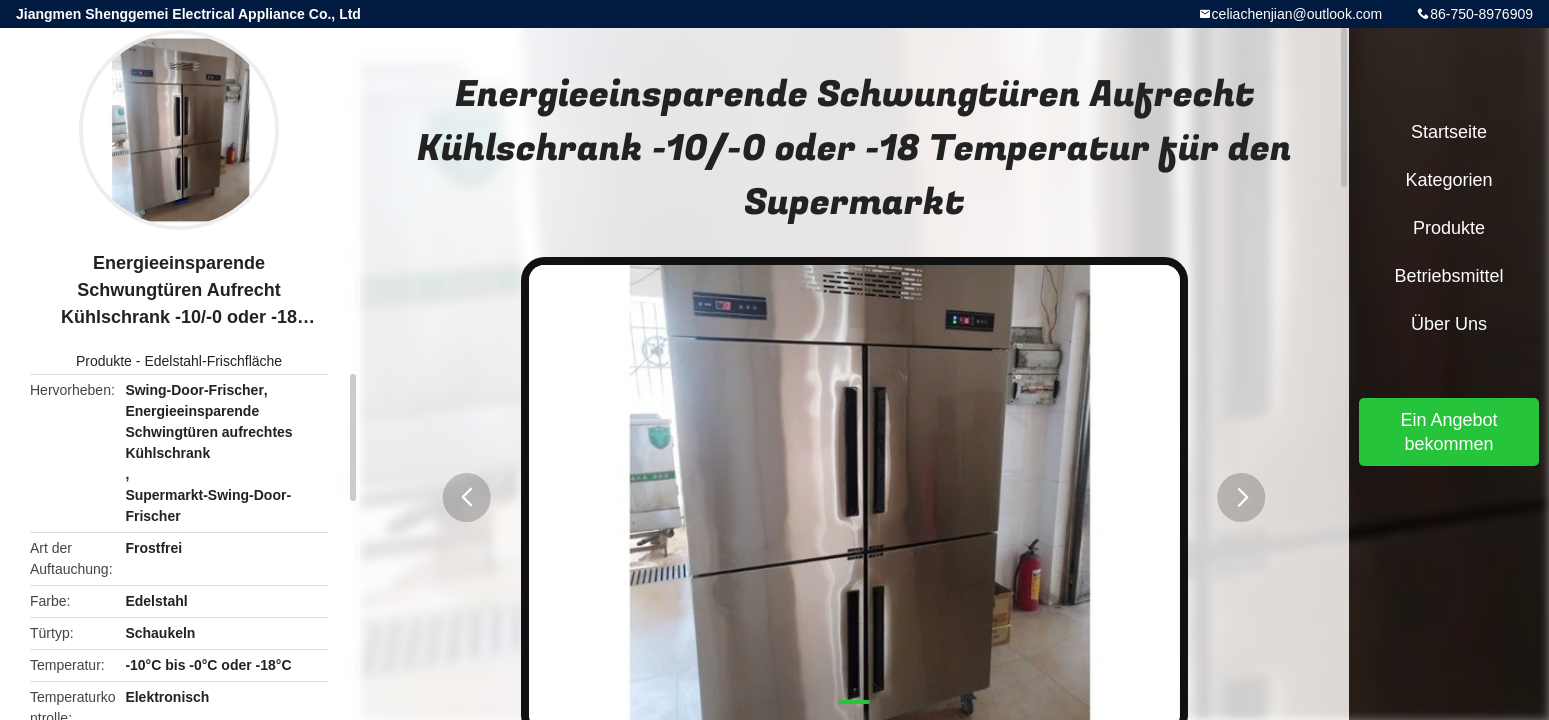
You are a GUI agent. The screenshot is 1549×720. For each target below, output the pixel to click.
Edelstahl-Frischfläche (213, 361)
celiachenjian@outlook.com (1297, 14)
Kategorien (1448, 180)
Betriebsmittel (1448, 276)
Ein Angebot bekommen (1448, 432)
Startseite (1449, 132)
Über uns (1449, 324)
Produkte (104, 361)
